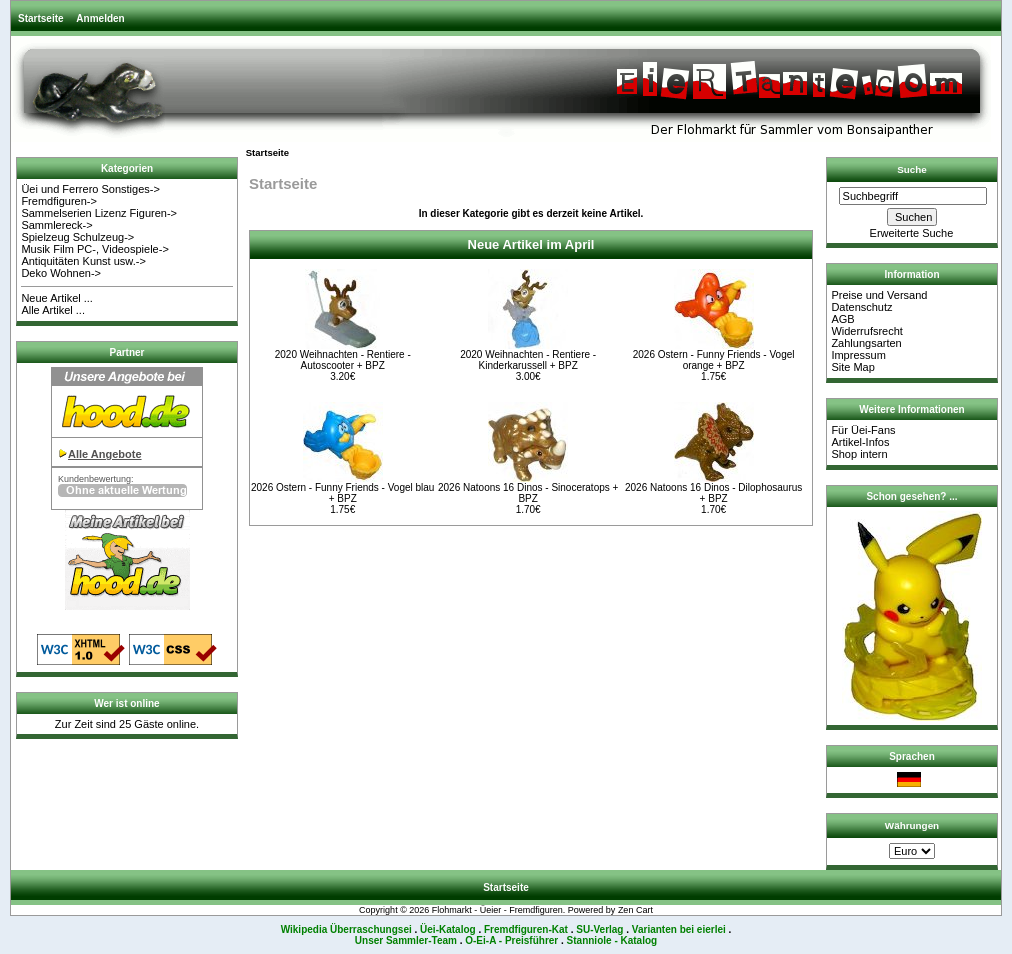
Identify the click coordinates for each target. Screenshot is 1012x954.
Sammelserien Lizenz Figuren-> (99, 213)
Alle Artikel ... (53, 310)
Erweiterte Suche (912, 233)
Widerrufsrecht (867, 331)
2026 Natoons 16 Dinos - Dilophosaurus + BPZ (713, 493)
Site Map (852, 367)
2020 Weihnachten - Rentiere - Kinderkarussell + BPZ (528, 360)
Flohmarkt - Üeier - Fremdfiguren (497, 910)
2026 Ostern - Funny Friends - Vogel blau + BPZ (342, 493)
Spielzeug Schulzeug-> (77, 237)
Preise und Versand (879, 295)
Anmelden (100, 18)
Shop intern (859, 454)
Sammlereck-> (56, 225)
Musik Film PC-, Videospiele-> (94, 249)
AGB (842, 319)
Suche (912, 169)
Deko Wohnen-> (61, 273)
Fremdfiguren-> (59, 201)
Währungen (912, 825)
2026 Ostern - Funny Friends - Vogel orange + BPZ (714, 360)
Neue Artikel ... (57, 298)
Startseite (41, 18)
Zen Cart (635, 910)
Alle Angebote (105, 454)
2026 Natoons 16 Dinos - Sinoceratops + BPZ (528, 493)
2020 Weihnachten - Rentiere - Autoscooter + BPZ (343, 360)
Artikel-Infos (860, 442)
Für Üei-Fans (863, 430)
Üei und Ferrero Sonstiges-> (90, 189)
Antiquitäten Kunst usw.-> (83, 261)
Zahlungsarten (866, 343)
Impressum (858, 355)
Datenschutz (861, 307)
